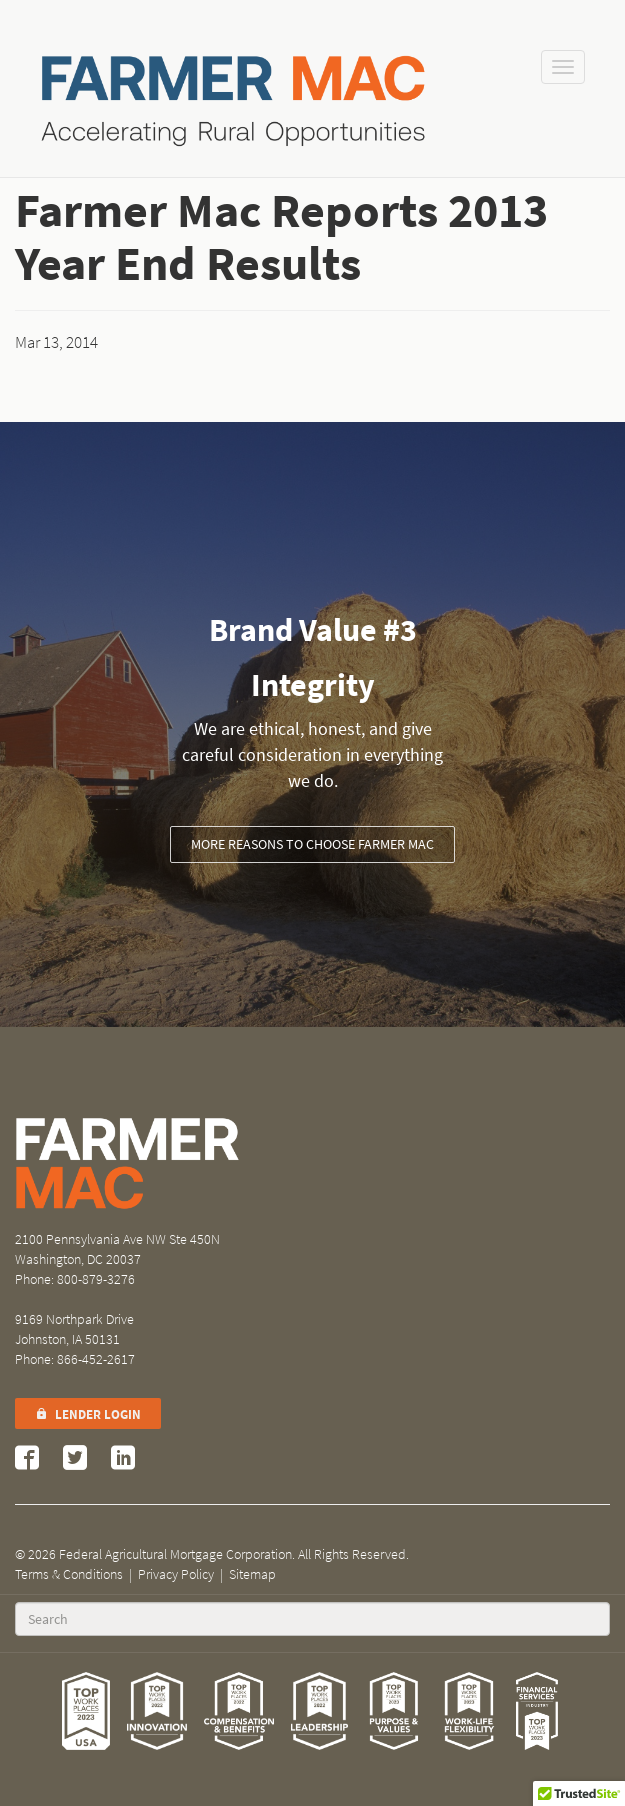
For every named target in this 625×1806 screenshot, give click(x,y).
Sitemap (252, 1574)
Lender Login (88, 1414)
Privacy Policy (176, 1574)
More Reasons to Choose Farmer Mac (312, 844)
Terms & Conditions (69, 1574)
